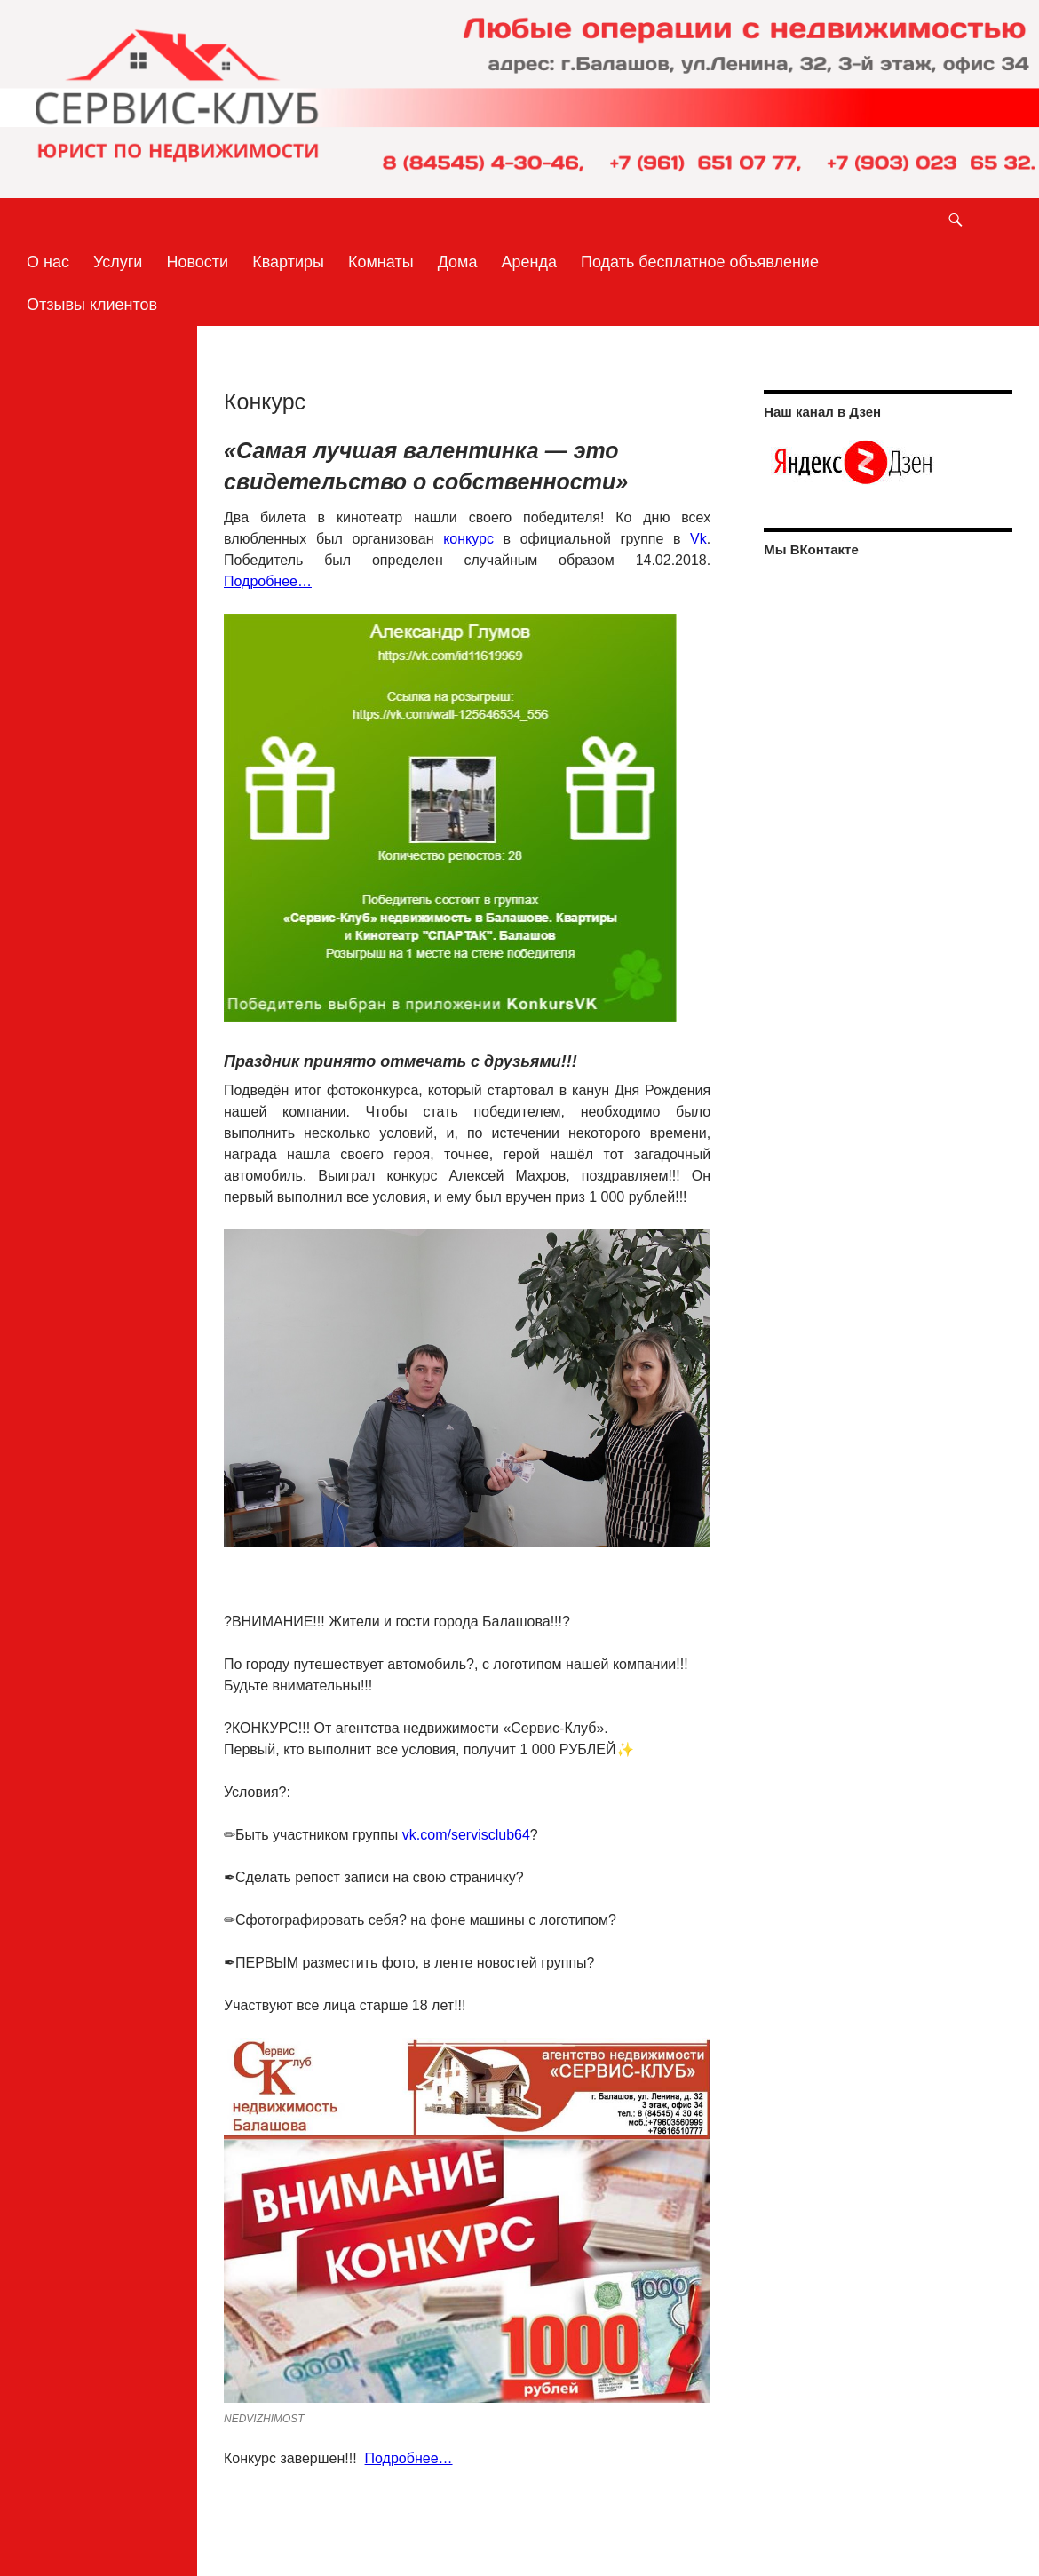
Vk (698, 538)
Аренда (529, 262)
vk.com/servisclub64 (466, 1834)
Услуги (117, 262)
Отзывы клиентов (92, 305)
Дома (458, 262)
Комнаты (381, 262)
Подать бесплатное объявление (700, 262)
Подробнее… (268, 581)
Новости (197, 262)
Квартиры (288, 262)
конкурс (468, 538)
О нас (48, 262)
